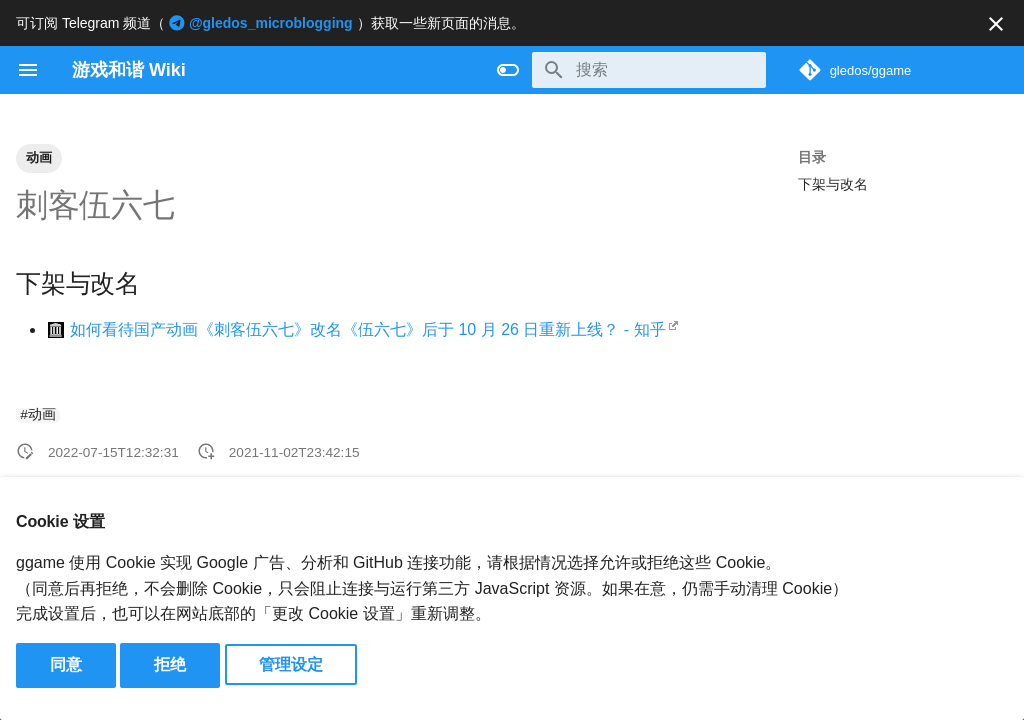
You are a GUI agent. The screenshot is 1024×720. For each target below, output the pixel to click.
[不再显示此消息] (996, 24)
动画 (39, 157)
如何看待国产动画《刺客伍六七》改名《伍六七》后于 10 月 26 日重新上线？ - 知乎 (368, 329)
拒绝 (170, 664)
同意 (66, 664)
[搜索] (649, 70)
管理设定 (291, 664)
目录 (812, 157)
